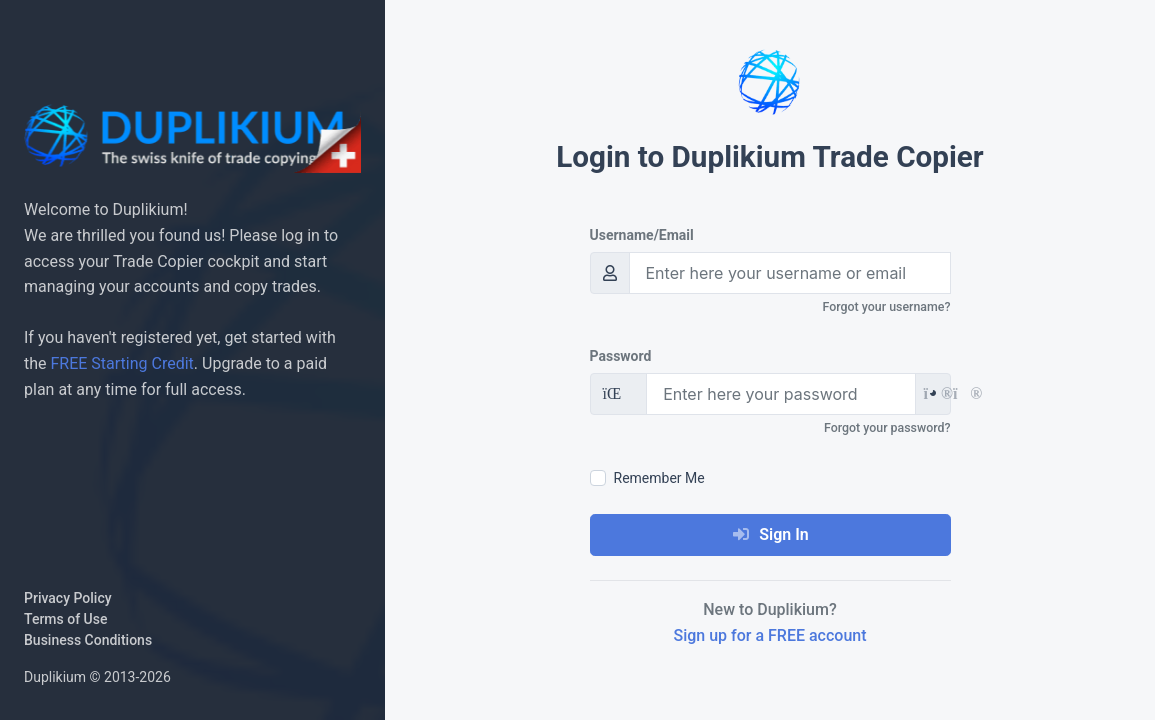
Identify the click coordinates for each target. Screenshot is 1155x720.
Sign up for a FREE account (769, 635)
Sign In (769, 534)
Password (621, 356)
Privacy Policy (68, 598)
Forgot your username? (887, 306)
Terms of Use (65, 619)
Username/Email (642, 235)
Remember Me (659, 478)
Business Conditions (88, 640)
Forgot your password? (887, 427)
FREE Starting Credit (122, 363)
